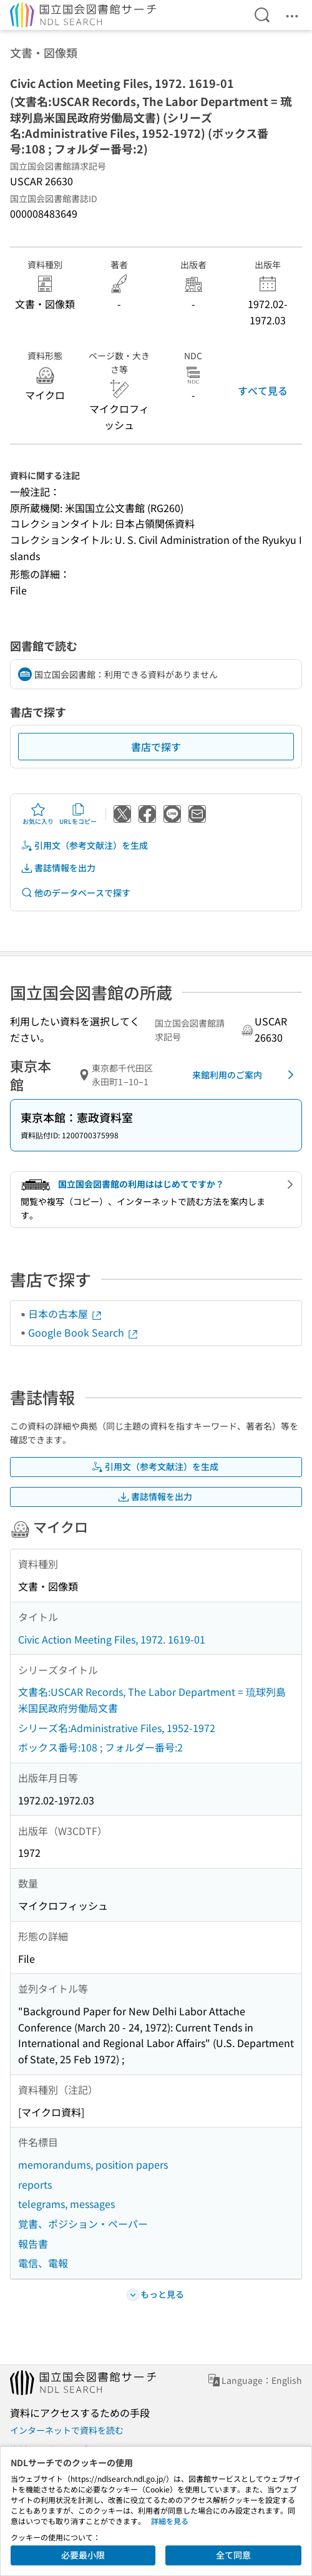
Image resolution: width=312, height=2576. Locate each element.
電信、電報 (43, 2262)
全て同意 (233, 2555)
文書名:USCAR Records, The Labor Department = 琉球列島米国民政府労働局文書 (152, 1699)
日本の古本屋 (65, 1313)
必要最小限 (83, 2555)
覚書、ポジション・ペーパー (83, 2223)
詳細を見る (169, 2520)
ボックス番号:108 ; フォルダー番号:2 (100, 1747)
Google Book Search (83, 1332)
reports (35, 2184)
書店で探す (156, 746)
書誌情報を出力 (58, 867)
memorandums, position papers (93, 2164)
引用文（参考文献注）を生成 (84, 845)
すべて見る (263, 390)
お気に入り (38, 814)
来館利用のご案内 (245, 1074)
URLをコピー (78, 814)
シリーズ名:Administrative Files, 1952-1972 (116, 1727)
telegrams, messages (66, 2203)
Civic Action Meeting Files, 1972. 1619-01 (111, 1639)
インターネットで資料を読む (67, 2430)
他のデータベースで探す (75, 892)
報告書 (33, 2243)
